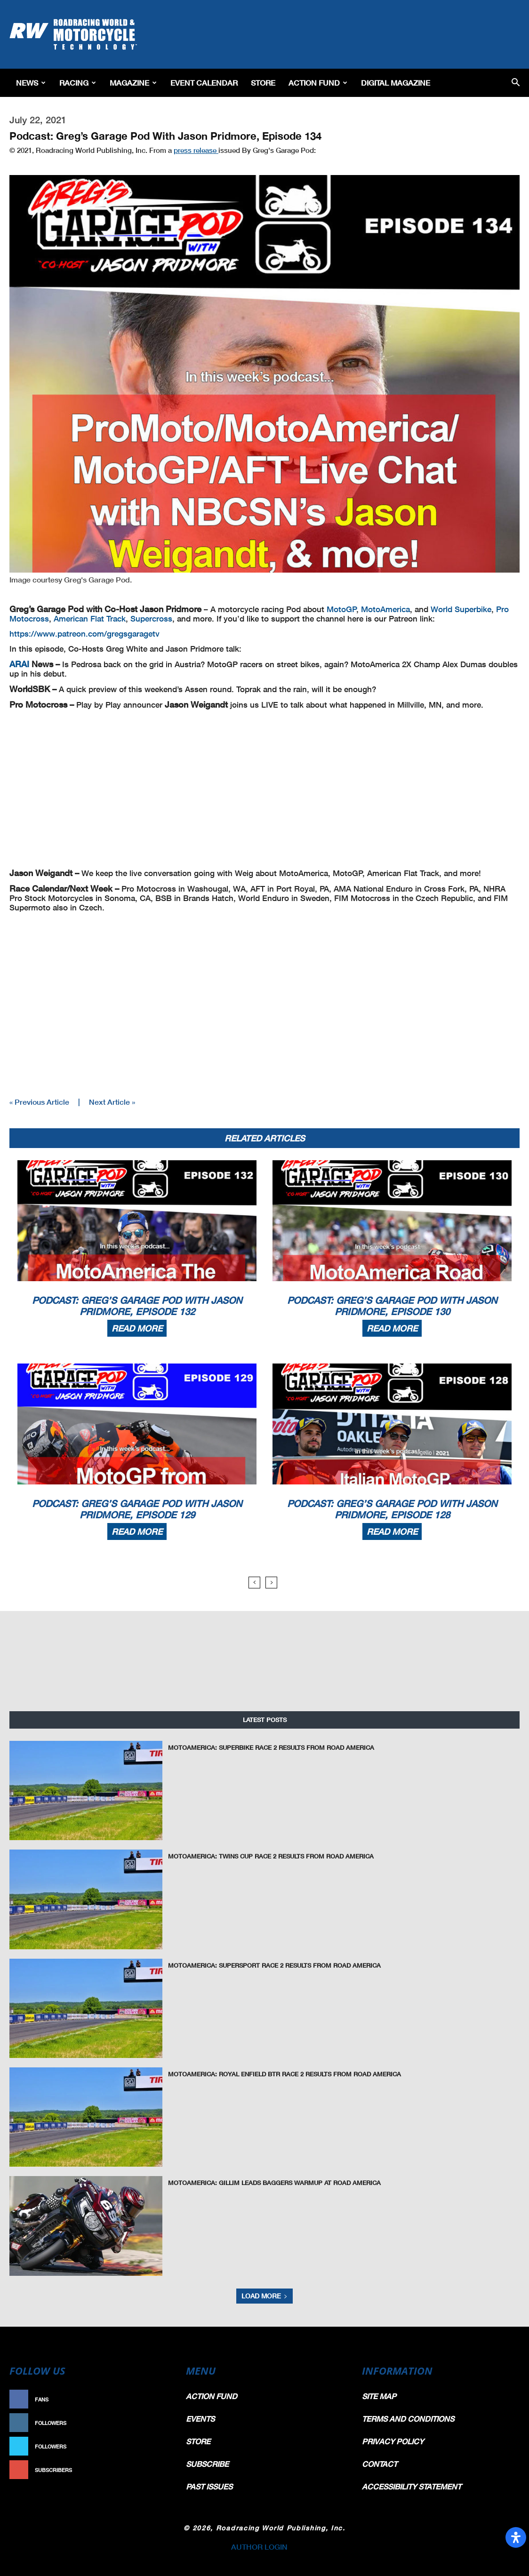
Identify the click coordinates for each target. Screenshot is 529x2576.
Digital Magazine (395, 82)
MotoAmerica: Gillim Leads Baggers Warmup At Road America (274, 2182)
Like (161, 2399)
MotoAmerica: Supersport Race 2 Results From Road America (274, 1965)
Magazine (133, 82)
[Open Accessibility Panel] (515, 2537)
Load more (264, 2296)
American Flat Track (90, 618)
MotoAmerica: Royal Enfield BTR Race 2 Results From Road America (284, 2074)
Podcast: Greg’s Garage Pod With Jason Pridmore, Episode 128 (392, 1509)
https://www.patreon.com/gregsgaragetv (84, 633)
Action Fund (318, 82)
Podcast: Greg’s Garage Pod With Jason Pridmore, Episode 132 (137, 1305)
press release (196, 150)
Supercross (151, 618)
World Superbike (461, 609)
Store (263, 82)
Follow (156, 2423)
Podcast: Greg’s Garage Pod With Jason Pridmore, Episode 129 (137, 1509)
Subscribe (152, 2470)
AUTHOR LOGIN (259, 2546)
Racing (77, 82)
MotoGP (342, 609)
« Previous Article (39, 1101)
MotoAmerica (385, 609)
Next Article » (112, 1101)
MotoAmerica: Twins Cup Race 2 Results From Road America (271, 1856)
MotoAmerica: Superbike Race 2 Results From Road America (271, 1747)
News (31, 82)
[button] (516, 83)
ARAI (20, 664)
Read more (137, 1328)
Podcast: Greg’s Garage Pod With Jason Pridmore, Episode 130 (392, 1305)
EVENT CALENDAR (204, 82)
